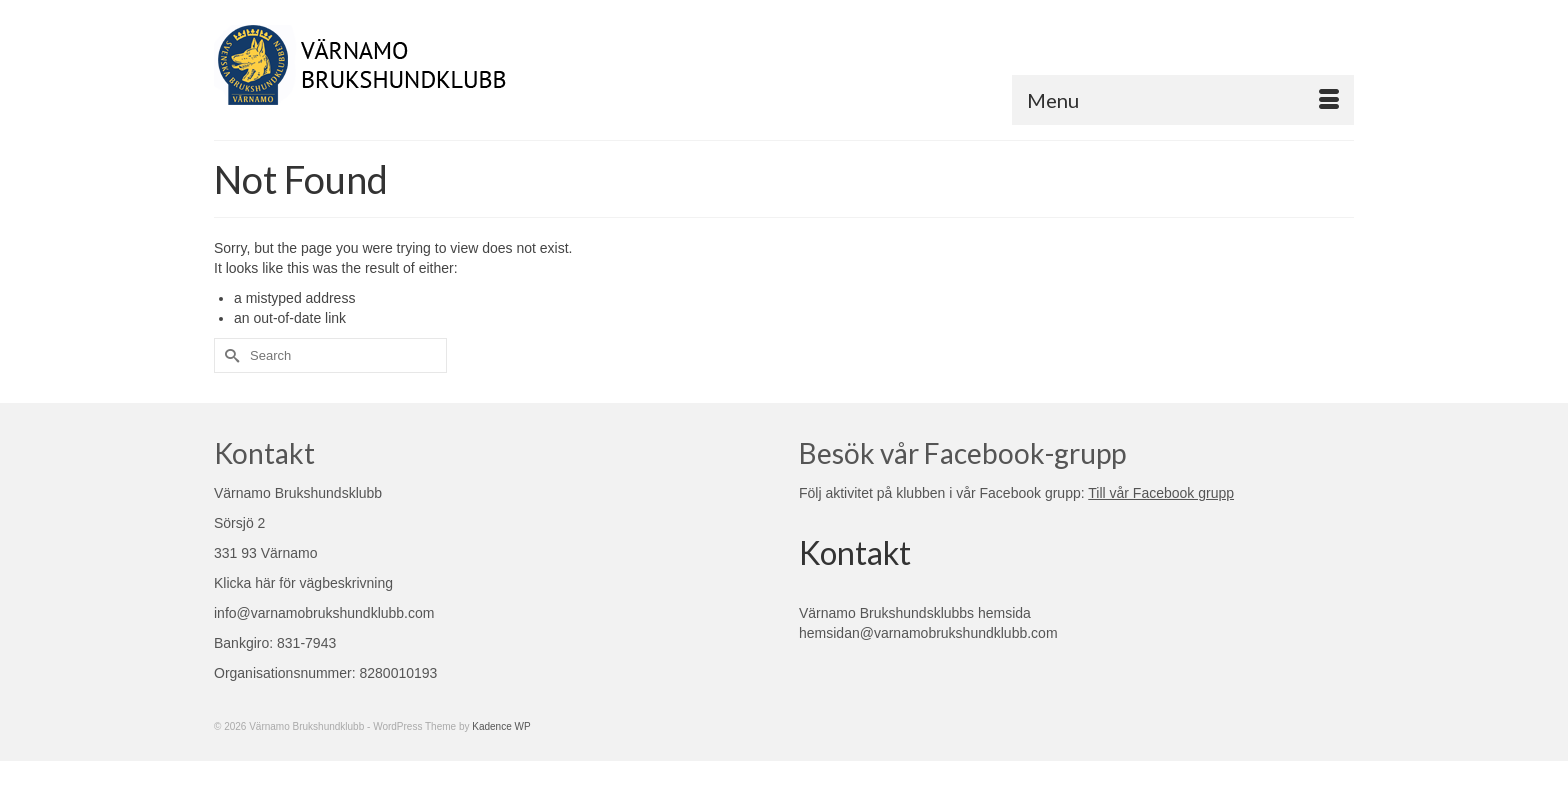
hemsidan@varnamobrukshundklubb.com (928, 633)
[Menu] (1183, 100)
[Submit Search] (229, 355)
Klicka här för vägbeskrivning (303, 583)
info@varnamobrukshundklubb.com (324, 613)
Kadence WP (501, 726)
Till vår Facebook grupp (1161, 493)
